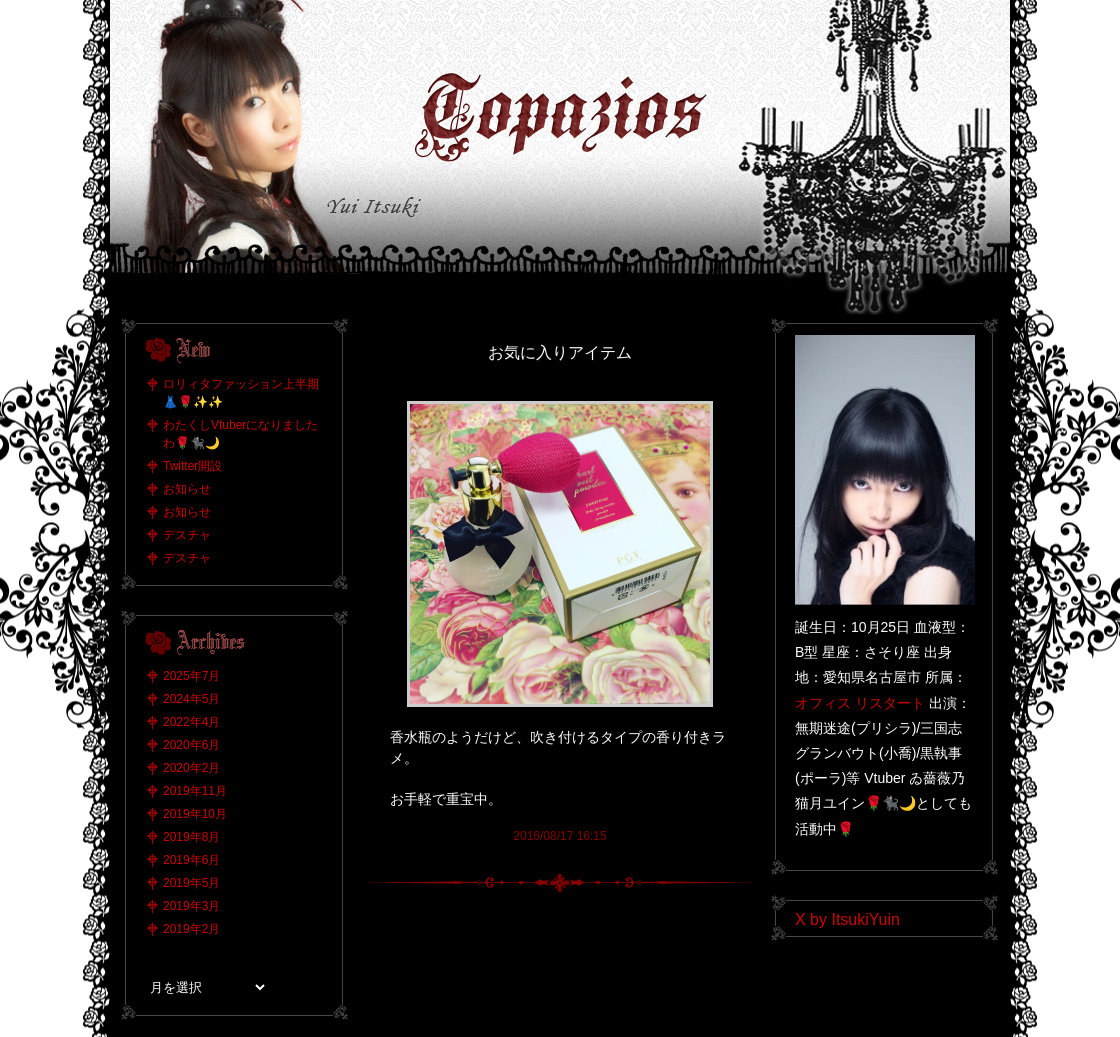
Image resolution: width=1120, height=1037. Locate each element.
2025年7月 (191, 676)
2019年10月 (195, 814)
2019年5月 (191, 883)
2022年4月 (191, 722)
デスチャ (187, 535)
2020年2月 (191, 768)
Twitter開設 (192, 466)
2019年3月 (191, 906)
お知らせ (187, 489)
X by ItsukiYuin (847, 919)
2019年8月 (191, 837)
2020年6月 (191, 745)
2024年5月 (191, 699)
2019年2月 (191, 929)
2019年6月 (191, 860)
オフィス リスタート (860, 703)
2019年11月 (195, 791)
